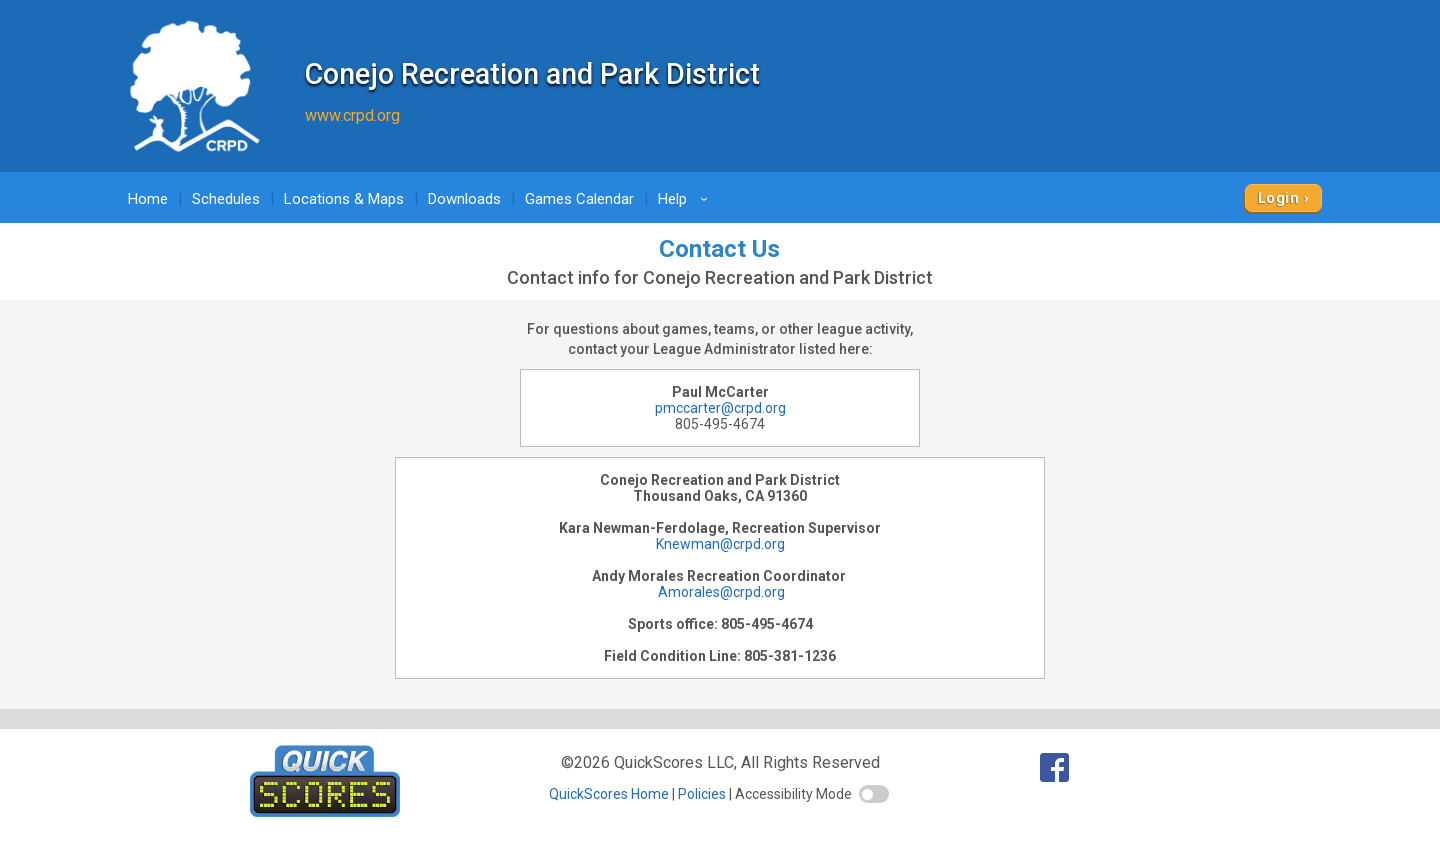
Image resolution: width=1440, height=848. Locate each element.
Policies (702, 794)
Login (1278, 198)
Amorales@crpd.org (720, 592)
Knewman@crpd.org (720, 544)
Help (686, 199)
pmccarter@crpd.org (720, 408)
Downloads (464, 199)
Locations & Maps (344, 199)
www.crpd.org (352, 115)
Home (148, 199)
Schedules (226, 199)
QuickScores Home (609, 794)
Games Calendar (579, 199)
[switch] (874, 794)
